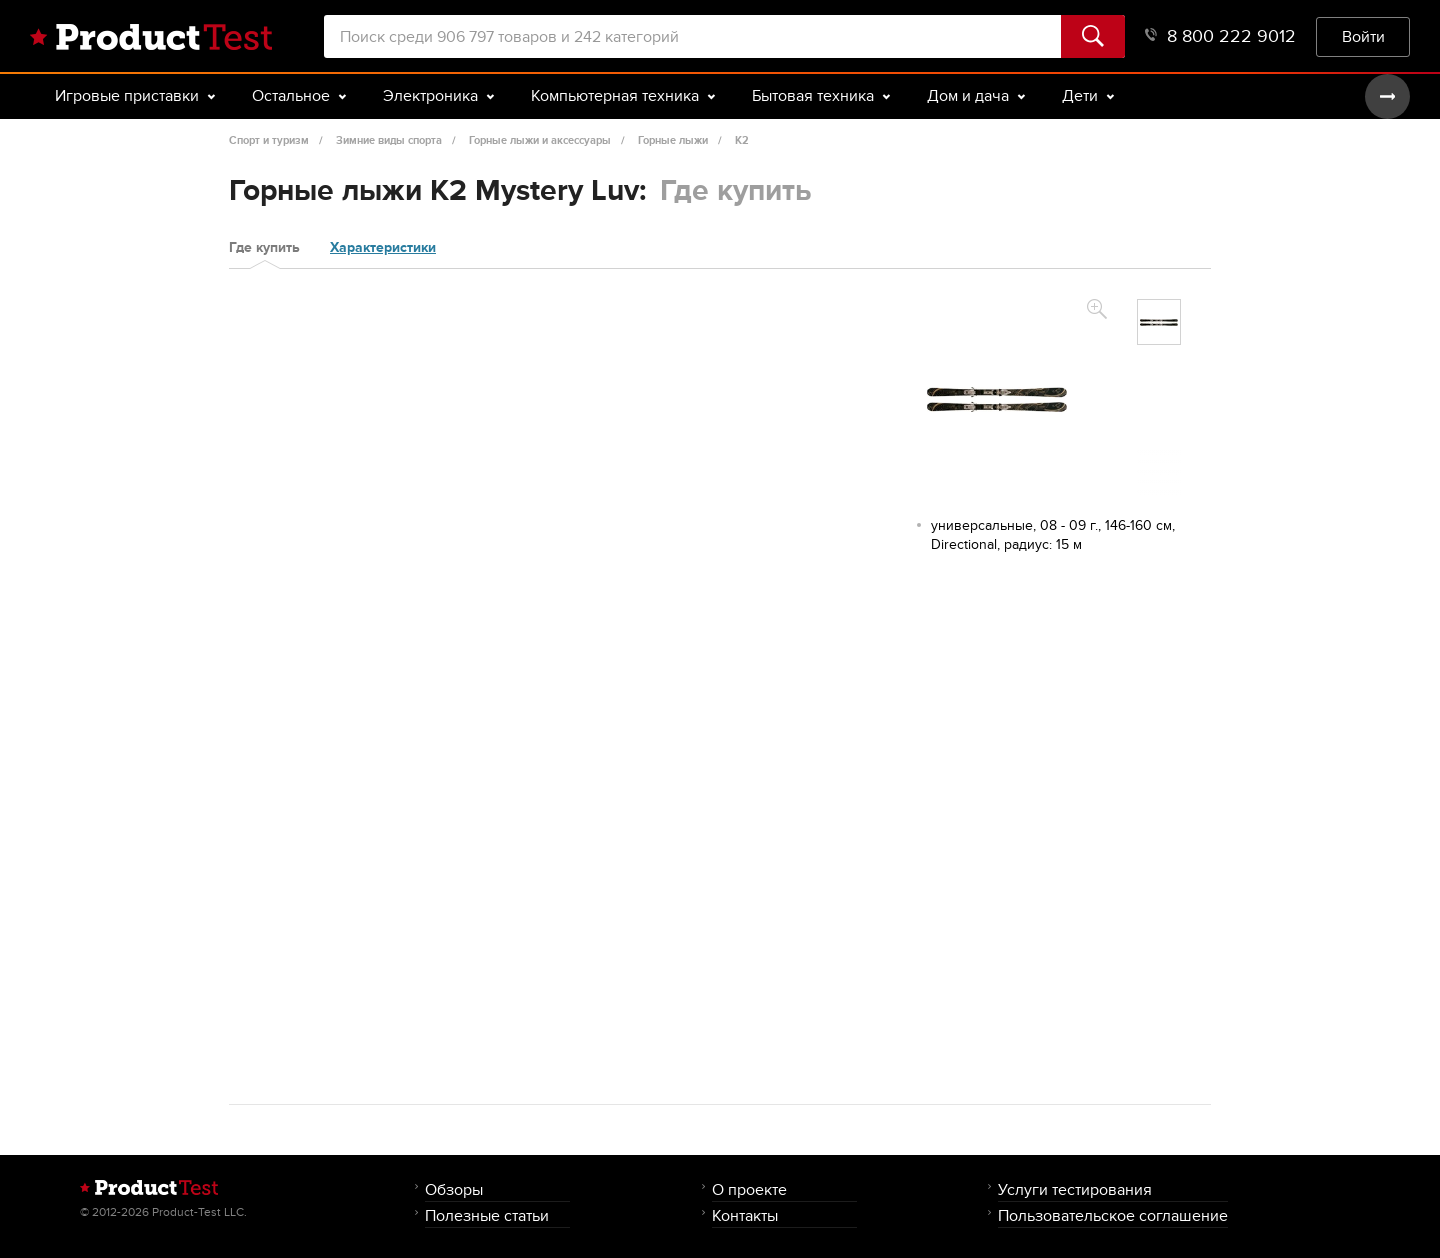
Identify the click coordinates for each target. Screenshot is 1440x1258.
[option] (1159, 322)
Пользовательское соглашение (1113, 1215)
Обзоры (454, 1189)
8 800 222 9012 (1220, 36)
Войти (1363, 36)
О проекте (749, 1189)
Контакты (745, 1215)
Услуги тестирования (1075, 1189)
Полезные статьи (487, 1215)
